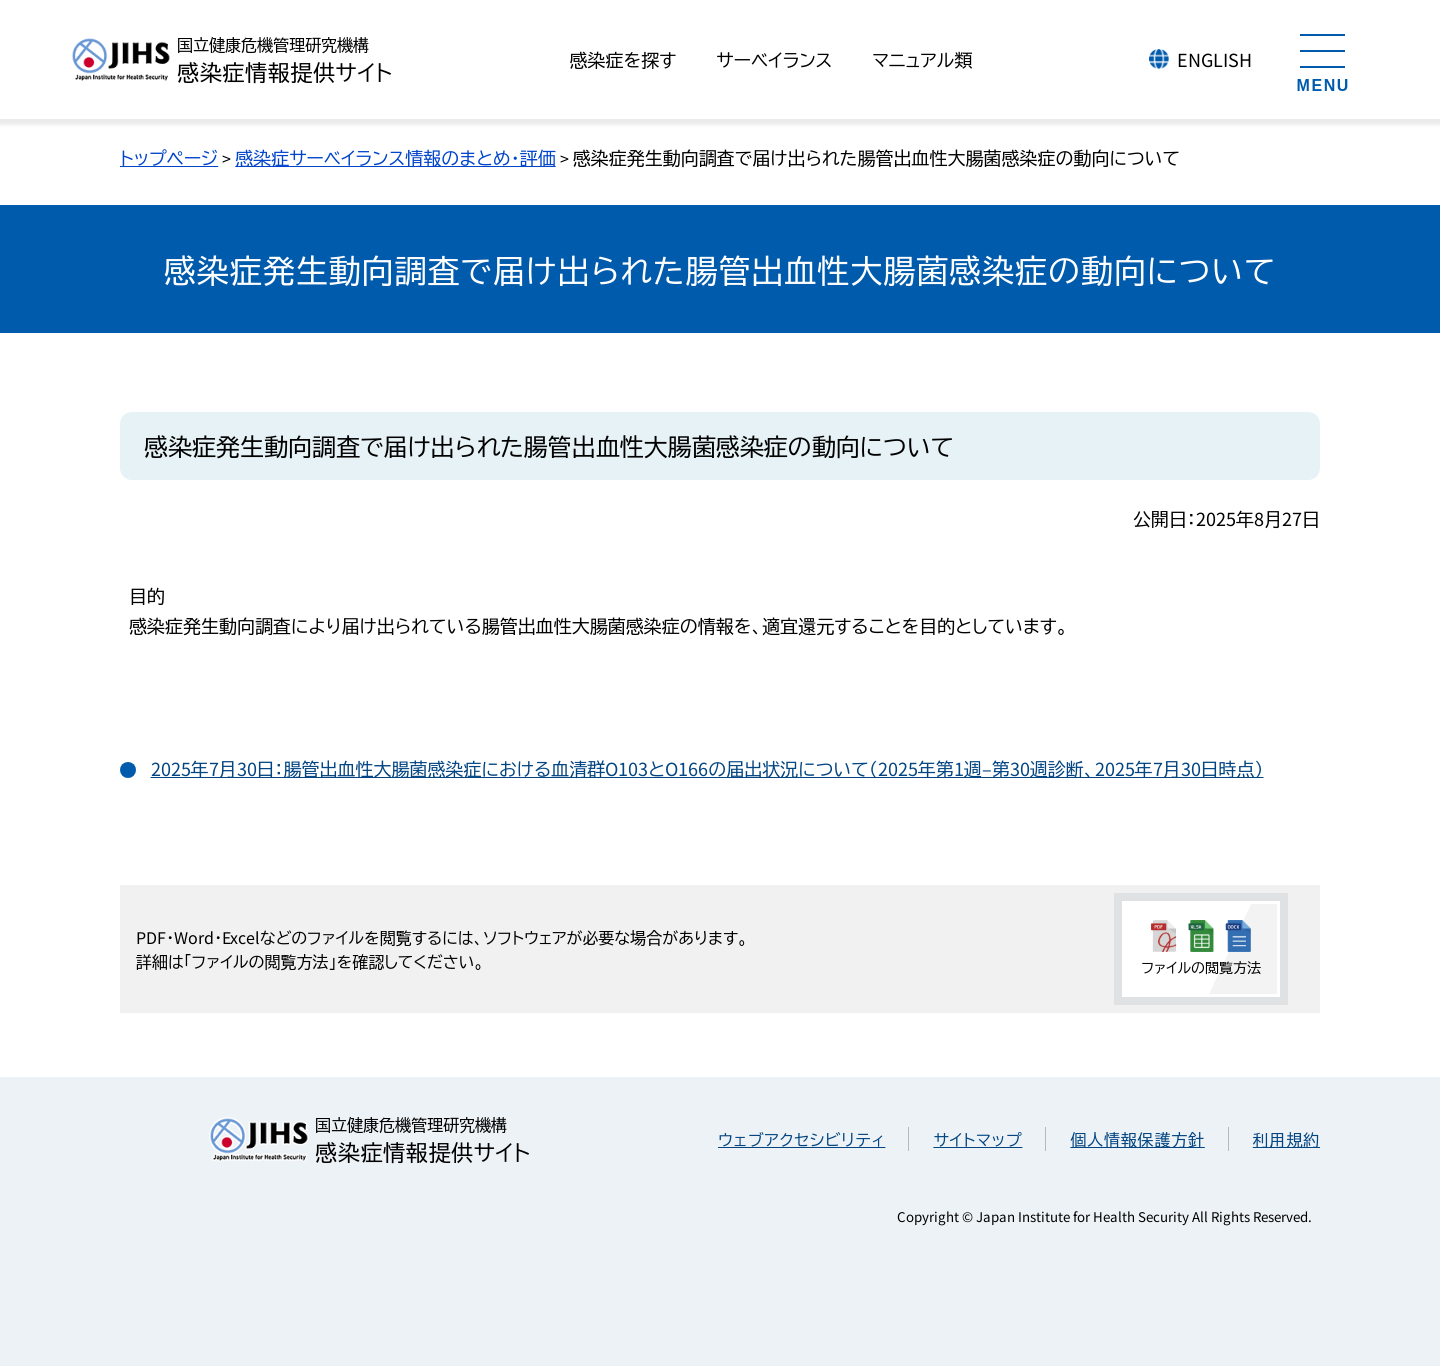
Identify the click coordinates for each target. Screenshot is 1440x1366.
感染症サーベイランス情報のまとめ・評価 (395, 157)
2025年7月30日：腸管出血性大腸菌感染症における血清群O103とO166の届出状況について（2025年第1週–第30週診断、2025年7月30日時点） (707, 768)
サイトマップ (977, 1139)
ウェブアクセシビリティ (801, 1139)
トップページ (169, 157)
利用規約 (1286, 1139)
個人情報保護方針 (1137, 1139)
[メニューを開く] (1323, 60)
